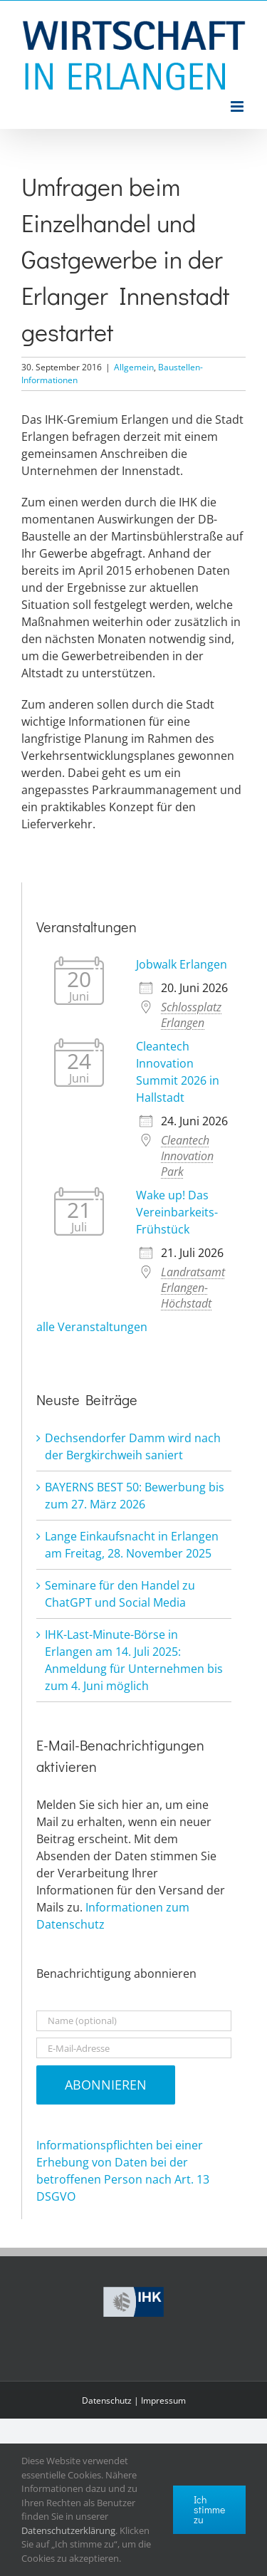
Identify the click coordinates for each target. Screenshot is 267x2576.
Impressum (163, 2400)
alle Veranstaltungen (91, 1327)
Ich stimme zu (209, 2509)
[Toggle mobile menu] (238, 106)
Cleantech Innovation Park (187, 1155)
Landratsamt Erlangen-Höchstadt (193, 1287)
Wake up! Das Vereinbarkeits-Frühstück (177, 1212)
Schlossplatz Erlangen (191, 1015)
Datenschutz (107, 2400)
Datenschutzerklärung (68, 2530)
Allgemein (134, 367)
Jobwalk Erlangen (181, 964)
